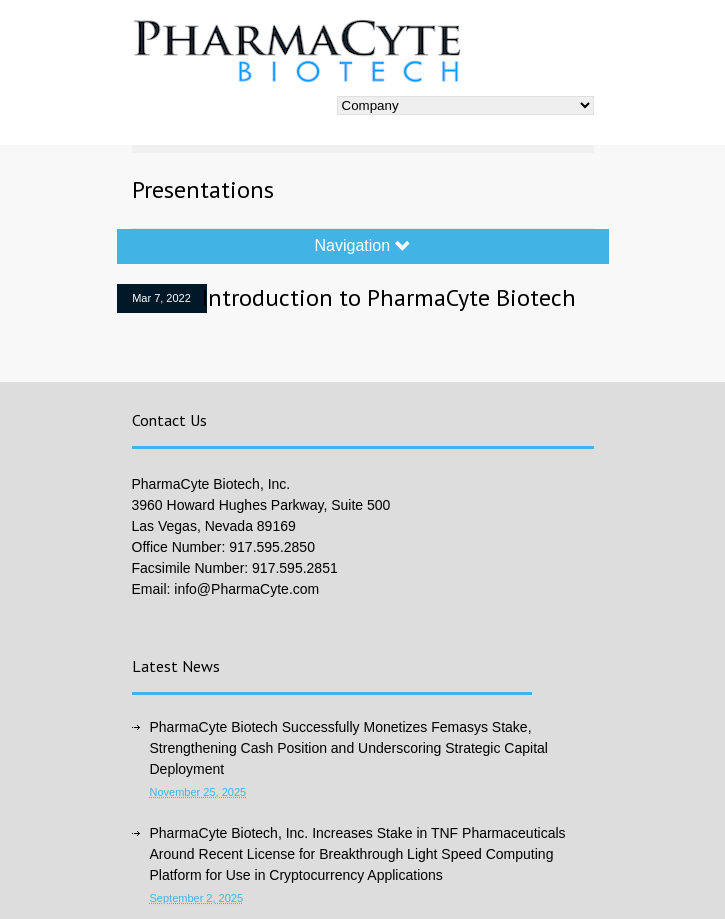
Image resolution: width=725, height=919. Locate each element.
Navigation (362, 246)
